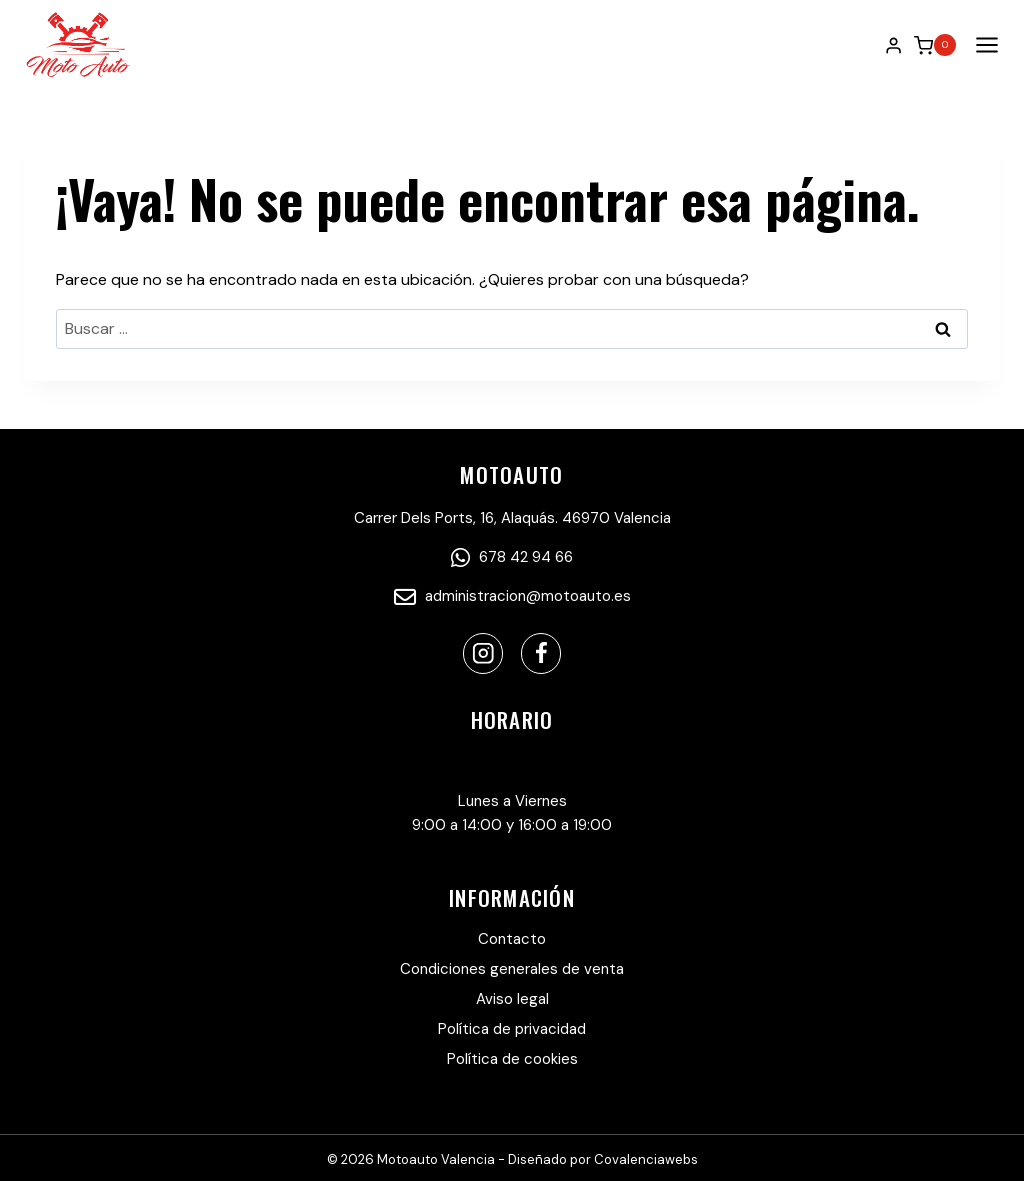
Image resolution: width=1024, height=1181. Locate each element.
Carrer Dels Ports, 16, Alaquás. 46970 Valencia (512, 518)
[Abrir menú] (983, 45)
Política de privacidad (512, 1029)
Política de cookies (512, 1059)
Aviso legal (512, 999)
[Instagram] (483, 653)
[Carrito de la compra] (935, 45)
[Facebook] (541, 653)
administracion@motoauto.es (512, 596)
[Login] (893, 45)
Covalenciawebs (646, 1159)
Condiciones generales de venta (512, 969)
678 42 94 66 (512, 557)
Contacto (512, 939)
